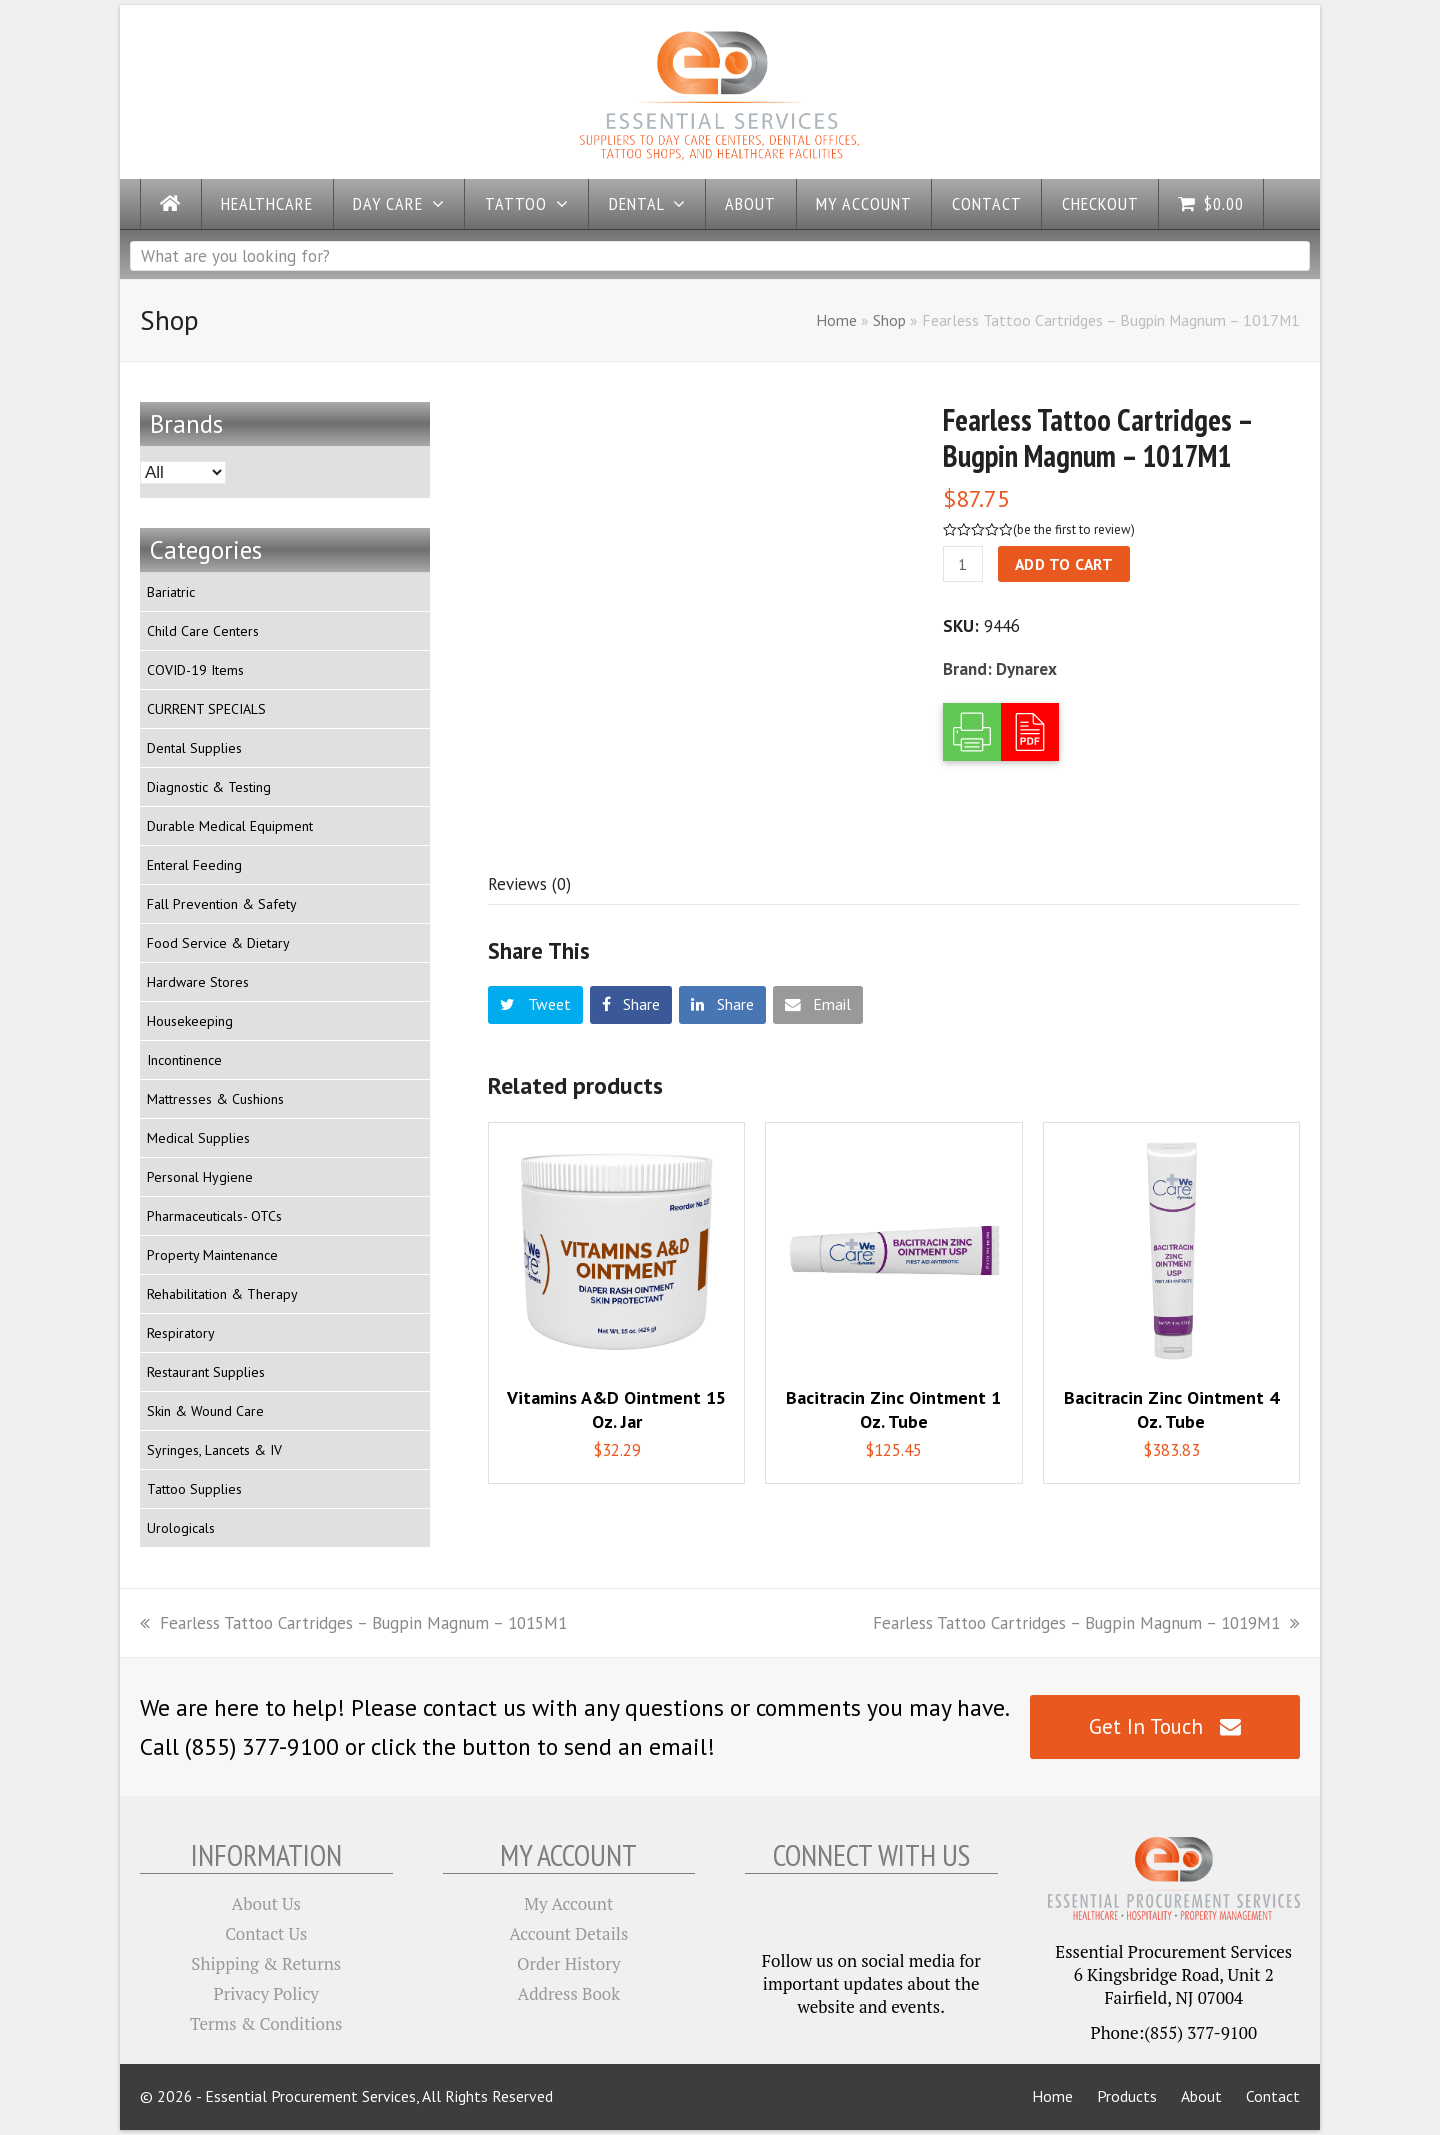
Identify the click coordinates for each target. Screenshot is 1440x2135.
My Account (568, 1903)
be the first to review (1074, 529)
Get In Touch (1164, 1726)
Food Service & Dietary (218, 943)
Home (836, 320)
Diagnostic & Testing (209, 787)
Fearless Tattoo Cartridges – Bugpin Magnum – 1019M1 (1086, 1623)
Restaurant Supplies (206, 1372)
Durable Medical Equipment (230, 826)
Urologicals (181, 1528)
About (1201, 2096)
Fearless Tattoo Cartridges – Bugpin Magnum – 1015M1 (353, 1623)
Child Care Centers (203, 631)
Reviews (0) (529, 884)
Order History (569, 1963)
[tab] (529, 884)
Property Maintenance (212, 1255)
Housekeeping (190, 1021)
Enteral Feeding (194, 865)
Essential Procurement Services (310, 2096)
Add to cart (1064, 564)
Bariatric (171, 592)
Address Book (569, 1993)
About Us (266, 1903)
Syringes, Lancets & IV (214, 1450)
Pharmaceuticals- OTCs (214, 1216)
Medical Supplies (198, 1138)
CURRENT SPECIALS (206, 709)
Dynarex (1026, 669)
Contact (1273, 2096)
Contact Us (266, 1933)
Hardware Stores (198, 982)
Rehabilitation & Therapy (222, 1294)
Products (1127, 2096)
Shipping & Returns (266, 1963)
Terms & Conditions (266, 2023)
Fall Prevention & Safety (222, 904)
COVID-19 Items (195, 670)
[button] (535, 1005)
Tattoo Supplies (194, 1489)
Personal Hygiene (200, 1177)
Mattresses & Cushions (215, 1099)
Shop (889, 320)
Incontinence (184, 1060)
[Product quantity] (963, 564)
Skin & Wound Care (205, 1411)
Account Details (568, 1933)
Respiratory (181, 1333)
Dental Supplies (194, 748)
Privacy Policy (266, 1993)
